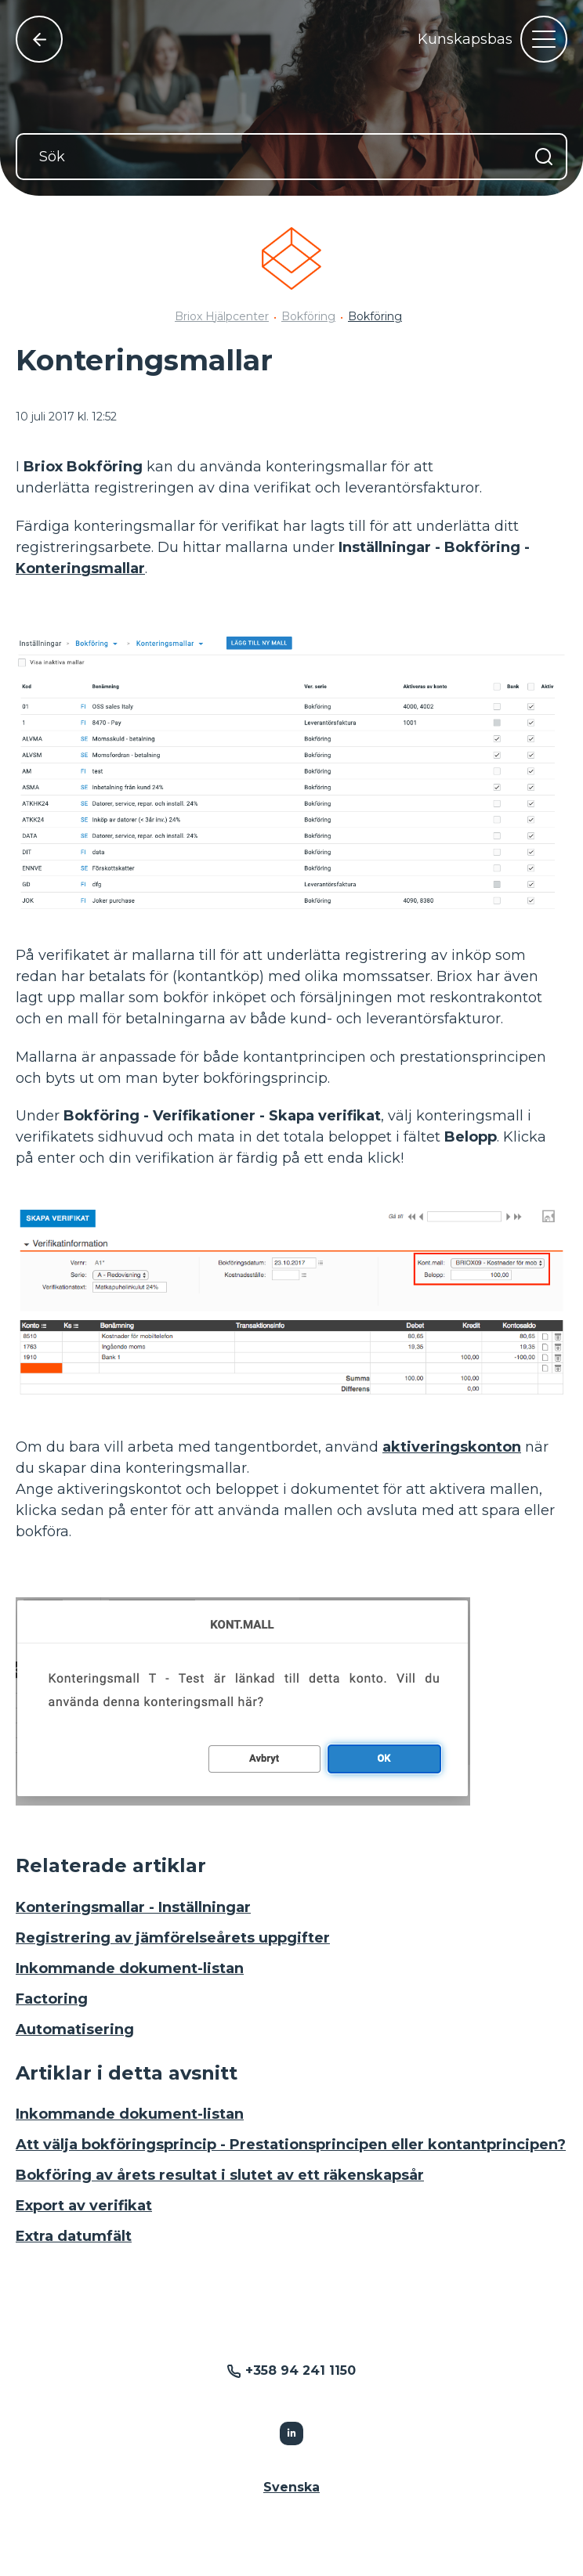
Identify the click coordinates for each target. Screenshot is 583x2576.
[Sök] (291, 156)
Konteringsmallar (80, 568)
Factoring (52, 1999)
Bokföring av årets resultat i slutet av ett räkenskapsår (220, 2175)
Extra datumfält (74, 2236)
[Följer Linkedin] (291, 2433)
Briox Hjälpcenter (222, 316)
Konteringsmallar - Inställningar (133, 1907)
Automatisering (75, 2029)
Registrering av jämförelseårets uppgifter (173, 1937)
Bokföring (308, 316)
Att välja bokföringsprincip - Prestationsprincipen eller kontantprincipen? (291, 2144)
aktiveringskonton (451, 1447)
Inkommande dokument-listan (130, 1968)
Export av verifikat (84, 2205)
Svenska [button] (291, 2487)
